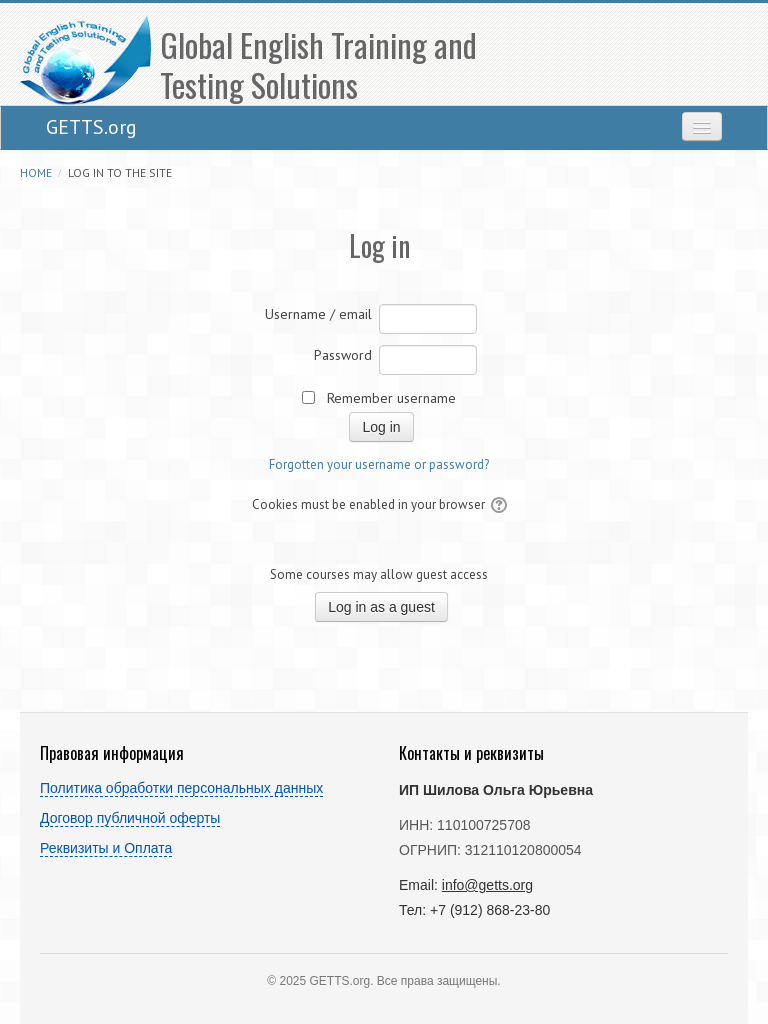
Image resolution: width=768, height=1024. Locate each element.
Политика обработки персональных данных (181, 788)
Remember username (391, 398)
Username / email (318, 314)
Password (343, 355)
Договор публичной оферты (130, 818)
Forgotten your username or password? (379, 464)
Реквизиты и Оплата (106, 848)
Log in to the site (120, 172)
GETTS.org (91, 127)
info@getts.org (487, 885)
